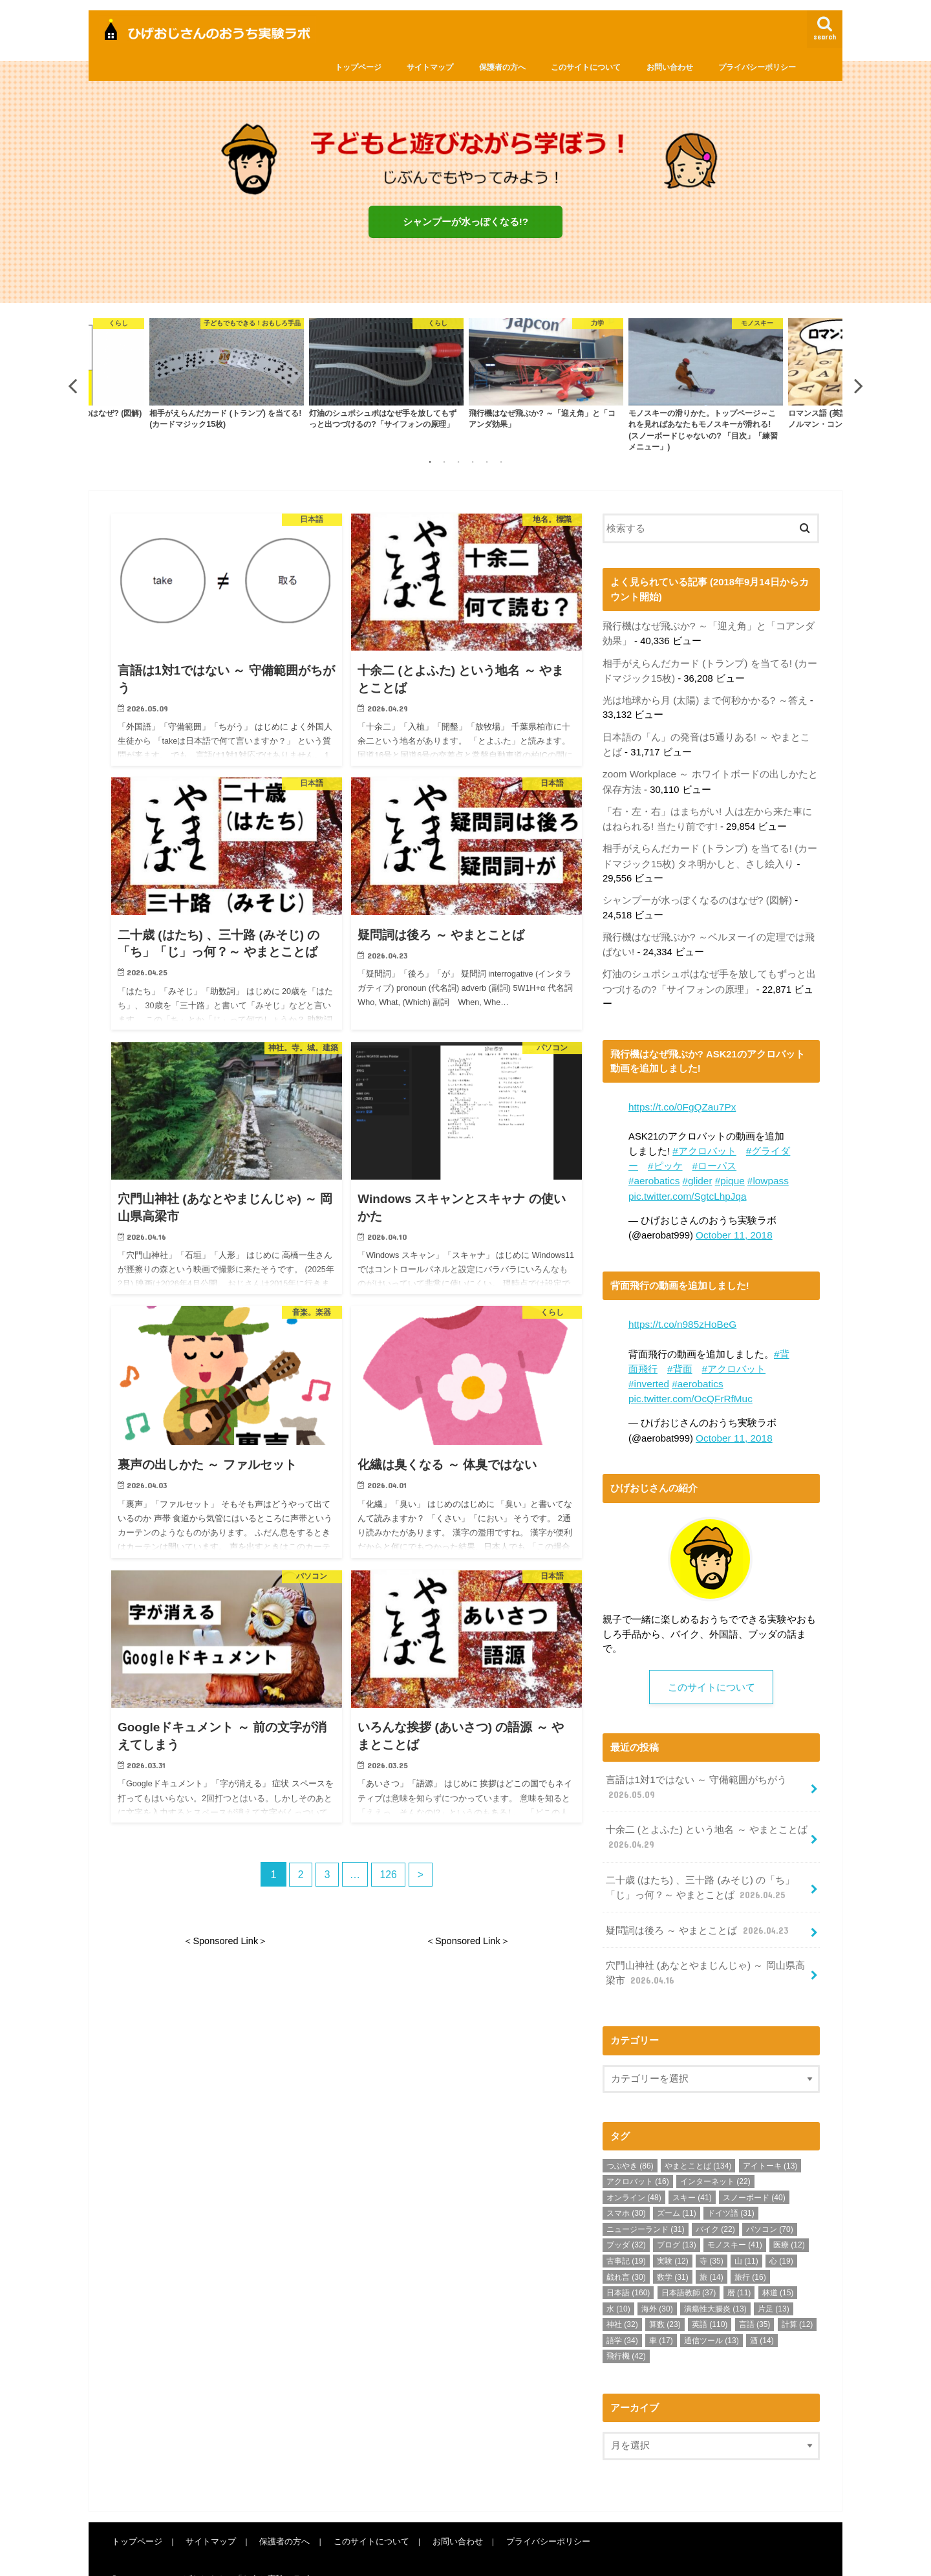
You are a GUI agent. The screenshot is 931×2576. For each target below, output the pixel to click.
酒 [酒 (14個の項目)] (762, 2316)
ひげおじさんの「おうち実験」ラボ (242, 2555)
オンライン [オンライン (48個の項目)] (633, 2173)
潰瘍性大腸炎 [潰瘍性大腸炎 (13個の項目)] (715, 2284)
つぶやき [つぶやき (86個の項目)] (630, 2142)
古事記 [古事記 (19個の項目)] (626, 2237)
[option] (546, 377)
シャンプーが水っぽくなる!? (465, 222)
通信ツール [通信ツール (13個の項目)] (711, 2316)
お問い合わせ (670, 67)
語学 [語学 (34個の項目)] (622, 2316)
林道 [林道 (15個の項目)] (778, 2269)
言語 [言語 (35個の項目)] (755, 2301)
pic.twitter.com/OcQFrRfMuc (688, 1383)
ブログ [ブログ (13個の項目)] (676, 2221)
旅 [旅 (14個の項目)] (711, 2253)
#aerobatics (653, 1170)
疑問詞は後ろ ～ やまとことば (697, 1908)
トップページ (358, 67)
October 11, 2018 (733, 1223)
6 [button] (501, 464)
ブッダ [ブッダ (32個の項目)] (626, 2221)
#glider (695, 1170)
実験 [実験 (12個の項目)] (673, 2237)
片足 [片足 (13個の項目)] (773, 2284)
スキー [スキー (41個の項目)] (692, 2173)
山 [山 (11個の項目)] (746, 2237)
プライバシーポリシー (757, 67)
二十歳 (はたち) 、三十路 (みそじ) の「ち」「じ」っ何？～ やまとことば (699, 1868)
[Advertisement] (219, 2079)
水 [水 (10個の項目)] (618, 2284)
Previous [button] (72, 388)
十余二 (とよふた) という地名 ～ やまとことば (705, 1819)
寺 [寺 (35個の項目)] (711, 2237)
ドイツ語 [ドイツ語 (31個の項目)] (730, 2189)
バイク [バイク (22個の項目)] (715, 2205)
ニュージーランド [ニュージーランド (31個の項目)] (645, 2205)
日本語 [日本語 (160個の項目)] (628, 2269)
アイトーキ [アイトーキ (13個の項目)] (770, 2142)
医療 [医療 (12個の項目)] (789, 2221)
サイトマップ (430, 67)
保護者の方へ (502, 67)
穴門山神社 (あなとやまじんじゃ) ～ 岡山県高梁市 (704, 1951)
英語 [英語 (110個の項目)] (709, 2301)
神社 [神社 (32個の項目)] (622, 2301)
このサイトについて (586, 67)
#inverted (648, 1369)
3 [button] (458, 464)
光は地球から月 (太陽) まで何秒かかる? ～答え (704, 700)
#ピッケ (665, 1156)
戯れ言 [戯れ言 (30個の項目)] (626, 2253)
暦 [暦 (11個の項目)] (739, 2269)
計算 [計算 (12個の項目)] (797, 2301)
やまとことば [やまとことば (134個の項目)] (698, 2142)
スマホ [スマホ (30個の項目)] (626, 2189)
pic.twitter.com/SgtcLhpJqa (685, 1184)
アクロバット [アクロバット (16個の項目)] (637, 2157)
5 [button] (486, 464)
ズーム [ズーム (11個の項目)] (676, 2189)
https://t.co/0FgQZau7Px (680, 1098)
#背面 (679, 1354)
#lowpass (764, 1170)
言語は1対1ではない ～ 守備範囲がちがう (695, 1771)
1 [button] (429, 464)
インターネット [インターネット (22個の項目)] (715, 2157)
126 (389, 1877)
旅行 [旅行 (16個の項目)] (750, 2253)
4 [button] (472, 464)
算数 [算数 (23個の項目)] (665, 2301)
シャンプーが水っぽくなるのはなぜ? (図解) (697, 894)
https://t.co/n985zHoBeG (680, 1311)
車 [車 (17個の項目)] (661, 2316)
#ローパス (714, 1156)
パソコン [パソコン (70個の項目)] (769, 2205)
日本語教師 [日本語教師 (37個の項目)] (688, 2269)
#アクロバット (704, 1141)
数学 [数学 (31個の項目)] (673, 2253)
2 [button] (444, 464)
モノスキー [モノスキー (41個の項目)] (734, 2221)
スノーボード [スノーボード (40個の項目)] (754, 2173)
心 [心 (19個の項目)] (781, 2237)
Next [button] (859, 388)
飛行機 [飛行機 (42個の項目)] (626, 2332)
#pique (726, 1170)
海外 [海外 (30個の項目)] (657, 2284)
